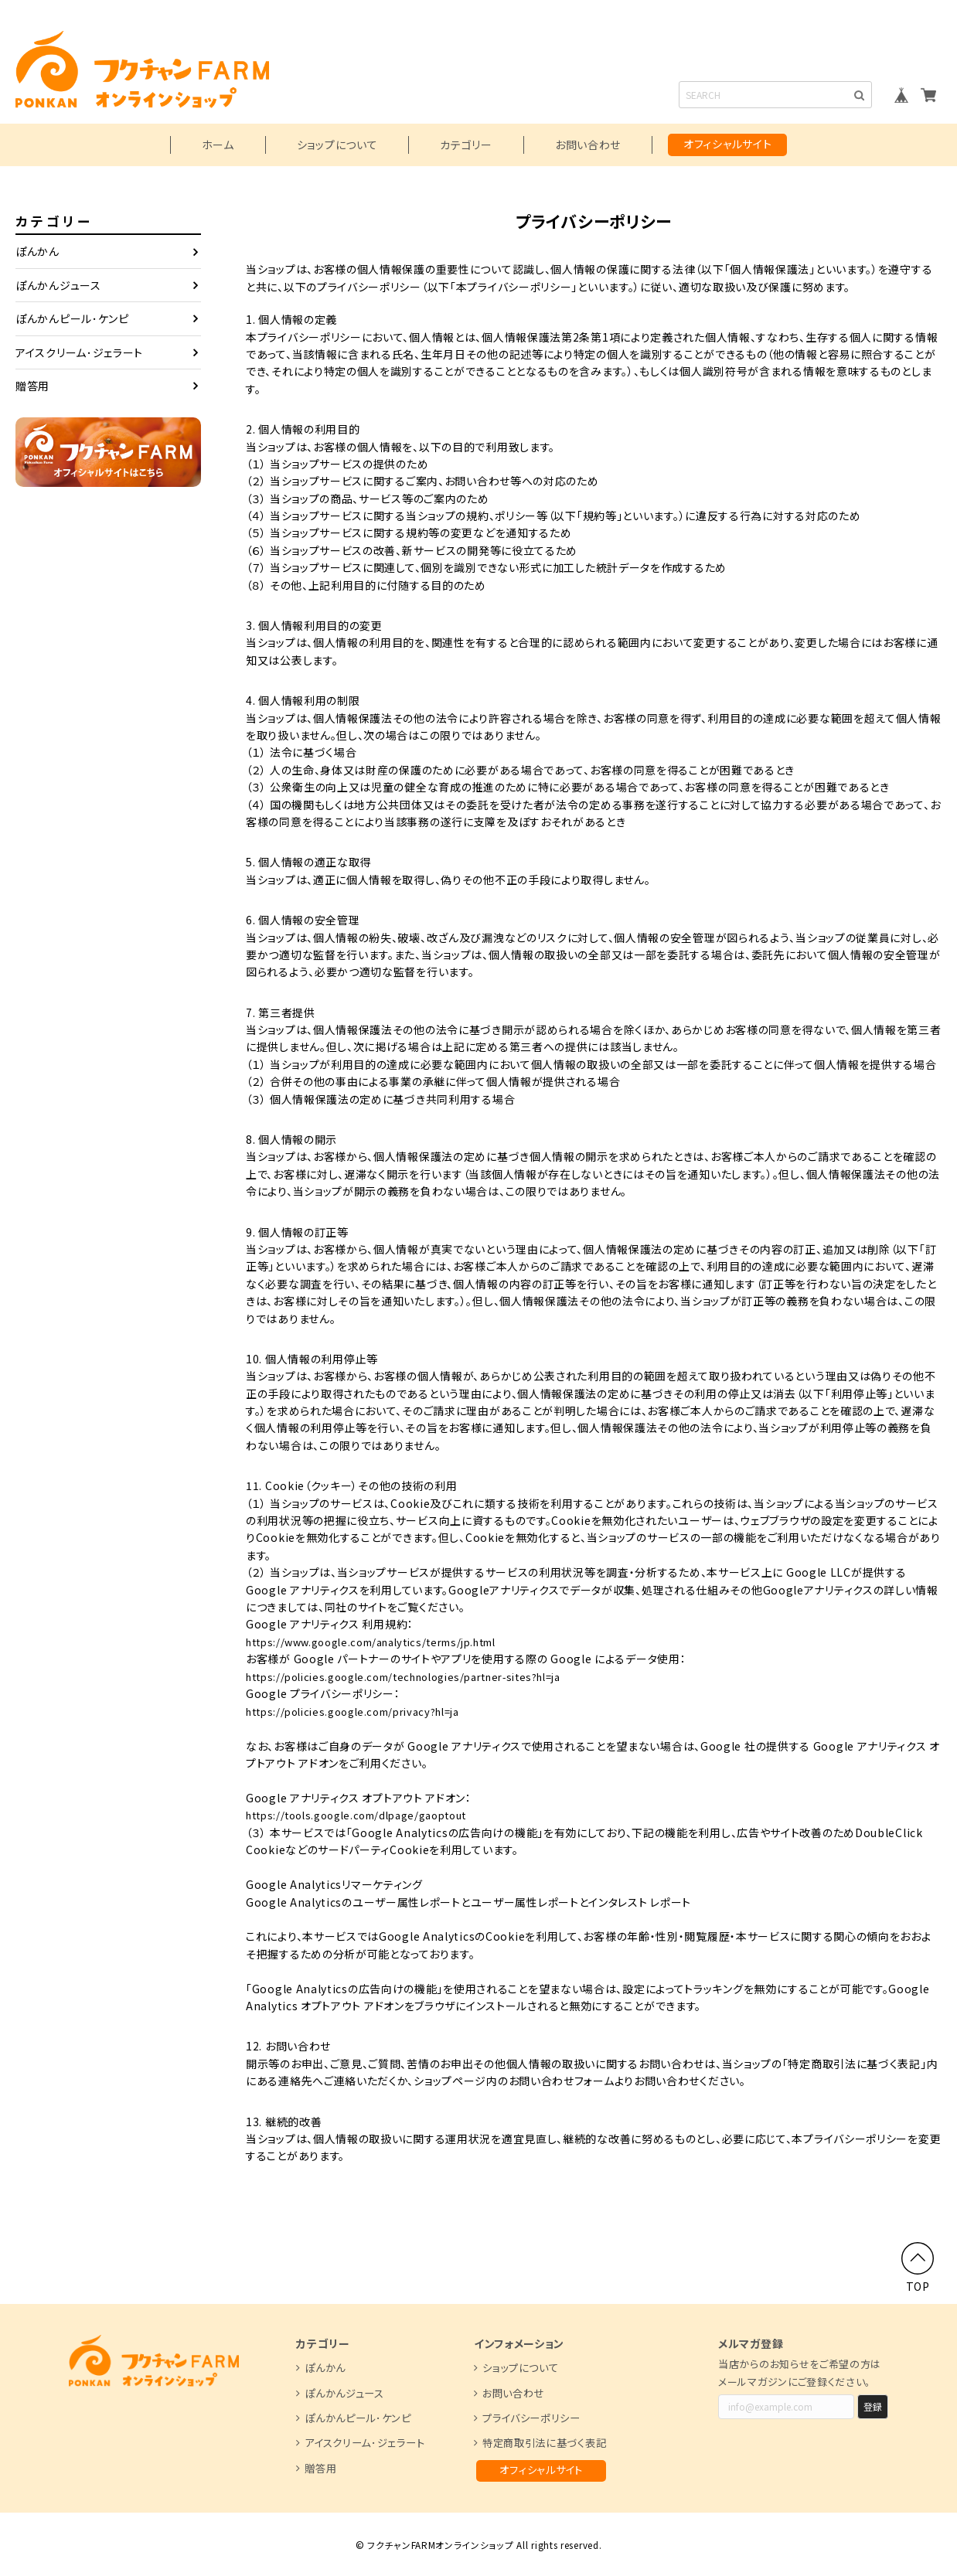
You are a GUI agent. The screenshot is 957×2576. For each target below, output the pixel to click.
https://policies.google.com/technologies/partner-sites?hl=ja (422, 1676)
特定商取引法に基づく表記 (544, 2442)
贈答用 (32, 385)
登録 (872, 2405)
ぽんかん (37, 251)
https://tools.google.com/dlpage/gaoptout (368, 1814)
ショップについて (337, 144)
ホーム (218, 144)
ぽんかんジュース (58, 285)
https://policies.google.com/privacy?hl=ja (364, 1710)
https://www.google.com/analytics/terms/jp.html (386, 1641)
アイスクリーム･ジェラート (79, 352)
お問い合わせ (588, 144)
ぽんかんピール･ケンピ (72, 318)
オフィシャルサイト (727, 143)
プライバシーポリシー (531, 2417)
